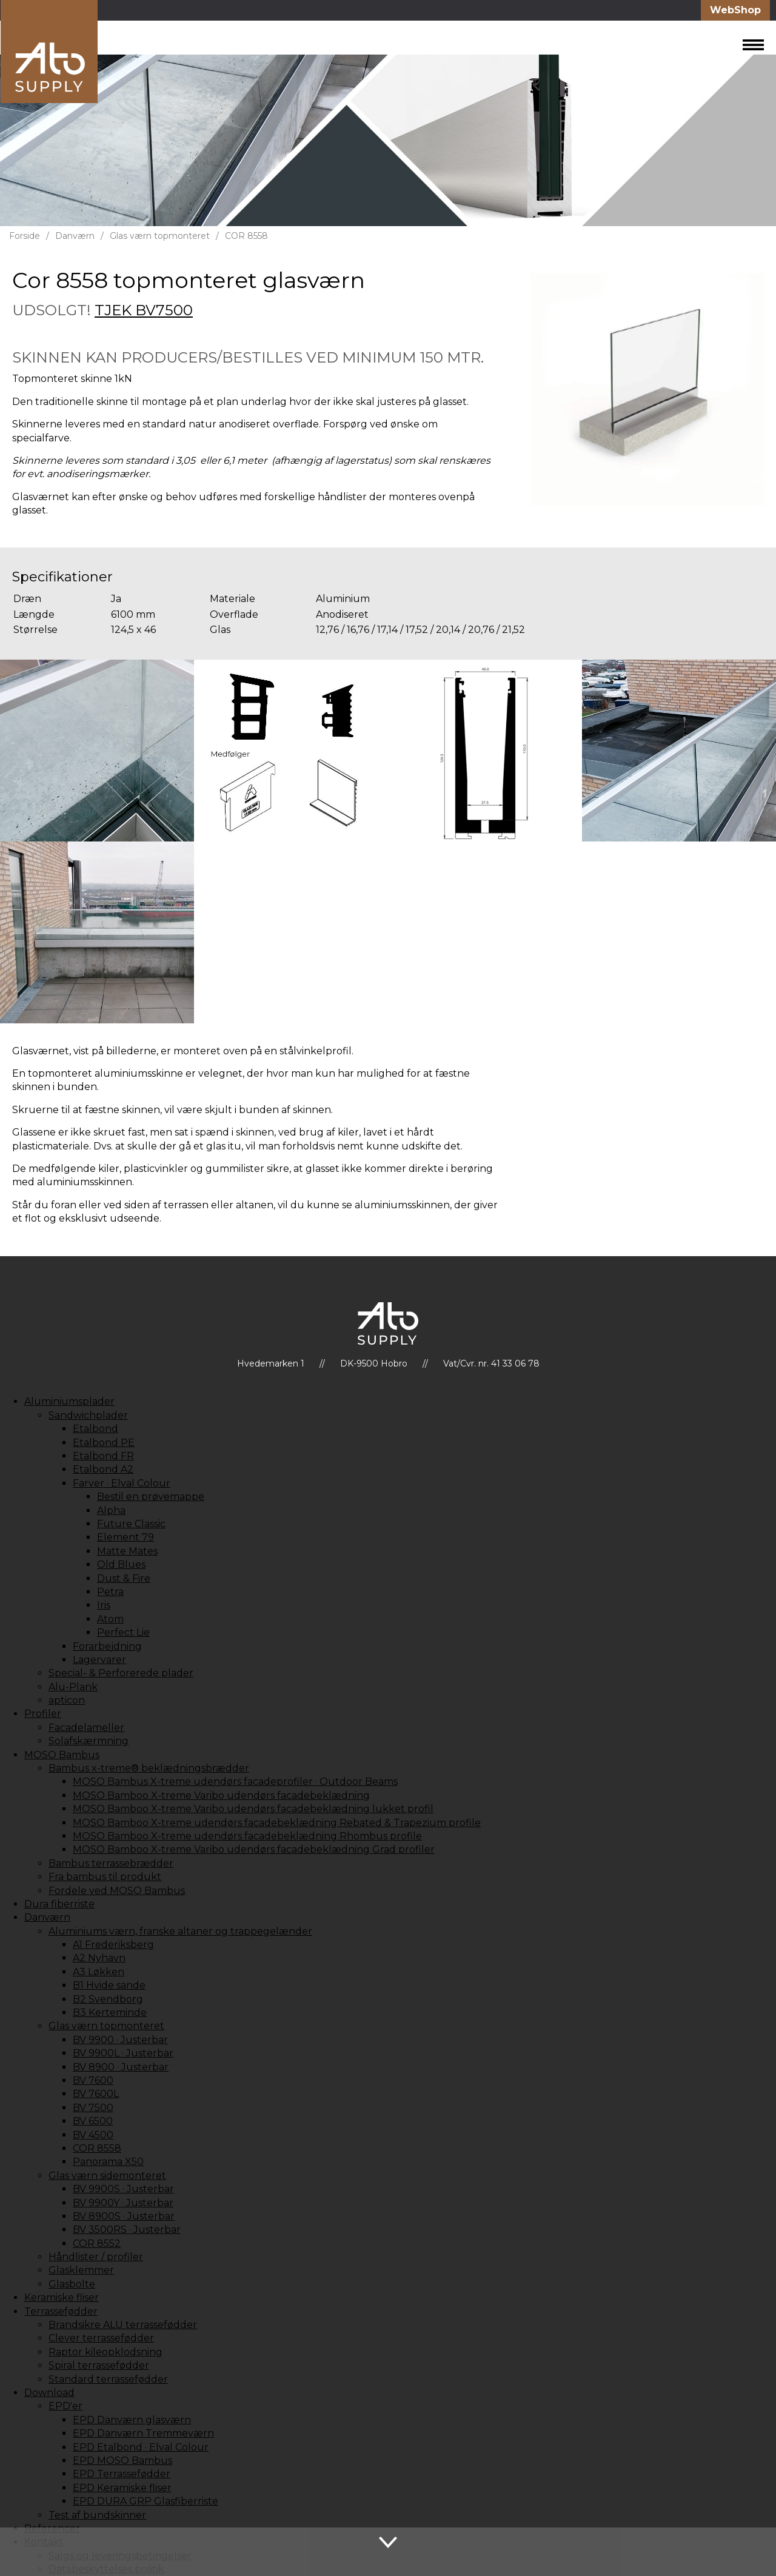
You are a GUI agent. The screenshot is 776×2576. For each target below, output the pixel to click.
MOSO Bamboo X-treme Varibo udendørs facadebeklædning (221, 1795)
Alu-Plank (73, 1687)
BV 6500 (93, 2121)
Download (49, 2392)
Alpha (111, 1510)
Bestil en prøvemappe (150, 1496)
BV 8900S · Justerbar (124, 2216)
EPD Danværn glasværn (132, 2420)
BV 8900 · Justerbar (121, 2067)
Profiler (42, 1713)
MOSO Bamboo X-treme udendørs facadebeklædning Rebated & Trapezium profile (277, 1822)
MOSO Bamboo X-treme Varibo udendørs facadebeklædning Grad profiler (254, 1849)
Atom (110, 1619)
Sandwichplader (88, 1415)
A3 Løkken (98, 1972)
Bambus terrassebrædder (110, 1863)
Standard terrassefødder (108, 2379)
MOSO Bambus (61, 1755)
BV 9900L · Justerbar (123, 2053)
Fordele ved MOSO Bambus (116, 1890)
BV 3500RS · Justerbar (127, 2229)
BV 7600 (93, 2080)
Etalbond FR (103, 1456)
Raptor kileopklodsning (105, 2352)
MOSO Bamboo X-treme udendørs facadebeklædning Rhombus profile (247, 1836)
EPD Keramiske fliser (122, 2488)
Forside (24, 235)
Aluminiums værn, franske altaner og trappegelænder (180, 1931)
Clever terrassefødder (101, 2338)
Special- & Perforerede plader (120, 1673)
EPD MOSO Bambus (122, 2460)
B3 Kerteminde (110, 2012)
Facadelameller (86, 1727)
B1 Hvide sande (109, 1985)
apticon (66, 1700)
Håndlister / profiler (95, 2257)
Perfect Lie (123, 1632)
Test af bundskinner (97, 2515)
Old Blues (121, 1564)
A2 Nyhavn (99, 1958)
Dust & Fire (123, 1578)
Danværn (75, 235)
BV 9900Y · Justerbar (123, 2203)
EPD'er (65, 2406)
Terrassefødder (61, 2311)
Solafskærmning (88, 1741)
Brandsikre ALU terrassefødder (122, 2324)
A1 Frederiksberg (113, 1944)
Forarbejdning (107, 1646)
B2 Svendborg (108, 1999)
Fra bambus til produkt (104, 1876)
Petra (110, 1591)
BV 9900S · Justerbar (123, 2189)
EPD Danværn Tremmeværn (143, 2433)
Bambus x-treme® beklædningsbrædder (148, 1768)
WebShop (735, 10)
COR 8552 (97, 2243)
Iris (103, 1605)
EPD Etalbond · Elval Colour (141, 2447)
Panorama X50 (108, 2161)
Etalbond (95, 1428)
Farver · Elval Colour (121, 1483)
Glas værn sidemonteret (107, 2175)
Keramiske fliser (61, 2297)
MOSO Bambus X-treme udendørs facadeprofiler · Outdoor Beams (235, 1781)
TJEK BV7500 (144, 310)
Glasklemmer (81, 2270)
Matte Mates (127, 1551)
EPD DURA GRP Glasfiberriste (145, 2501)
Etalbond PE (104, 1442)
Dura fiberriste (59, 1904)
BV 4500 (93, 2135)
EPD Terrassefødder (121, 2474)
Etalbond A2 (103, 1469)
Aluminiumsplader (69, 1401)
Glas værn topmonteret (160, 235)
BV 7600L (96, 2093)
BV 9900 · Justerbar (120, 2040)
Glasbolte (71, 2284)
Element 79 (125, 1537)
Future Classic (131, 1524)
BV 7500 (93, 2107)
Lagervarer (99, 1659)
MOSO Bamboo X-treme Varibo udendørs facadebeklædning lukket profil (253, 1809)
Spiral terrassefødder (98, 2365)
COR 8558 (246, 235)
